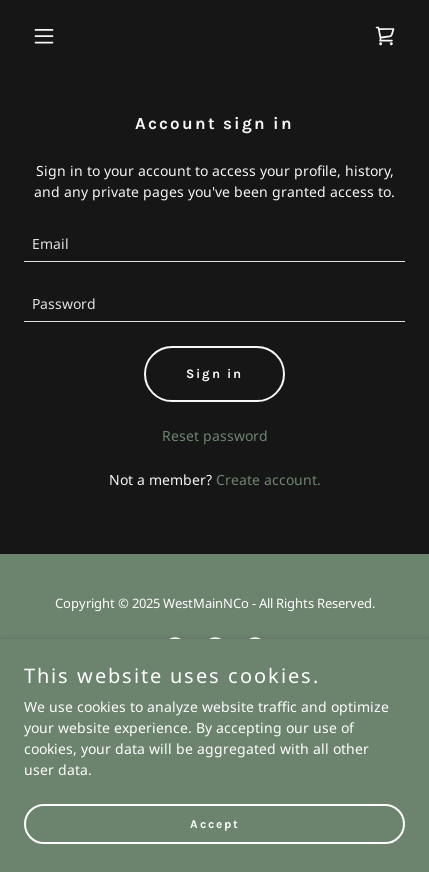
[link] (385, 36)
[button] (52, 36)
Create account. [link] (268, 479)
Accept (215, 824)
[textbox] (214, 244)
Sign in (214, 373)
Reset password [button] (215, 435)
